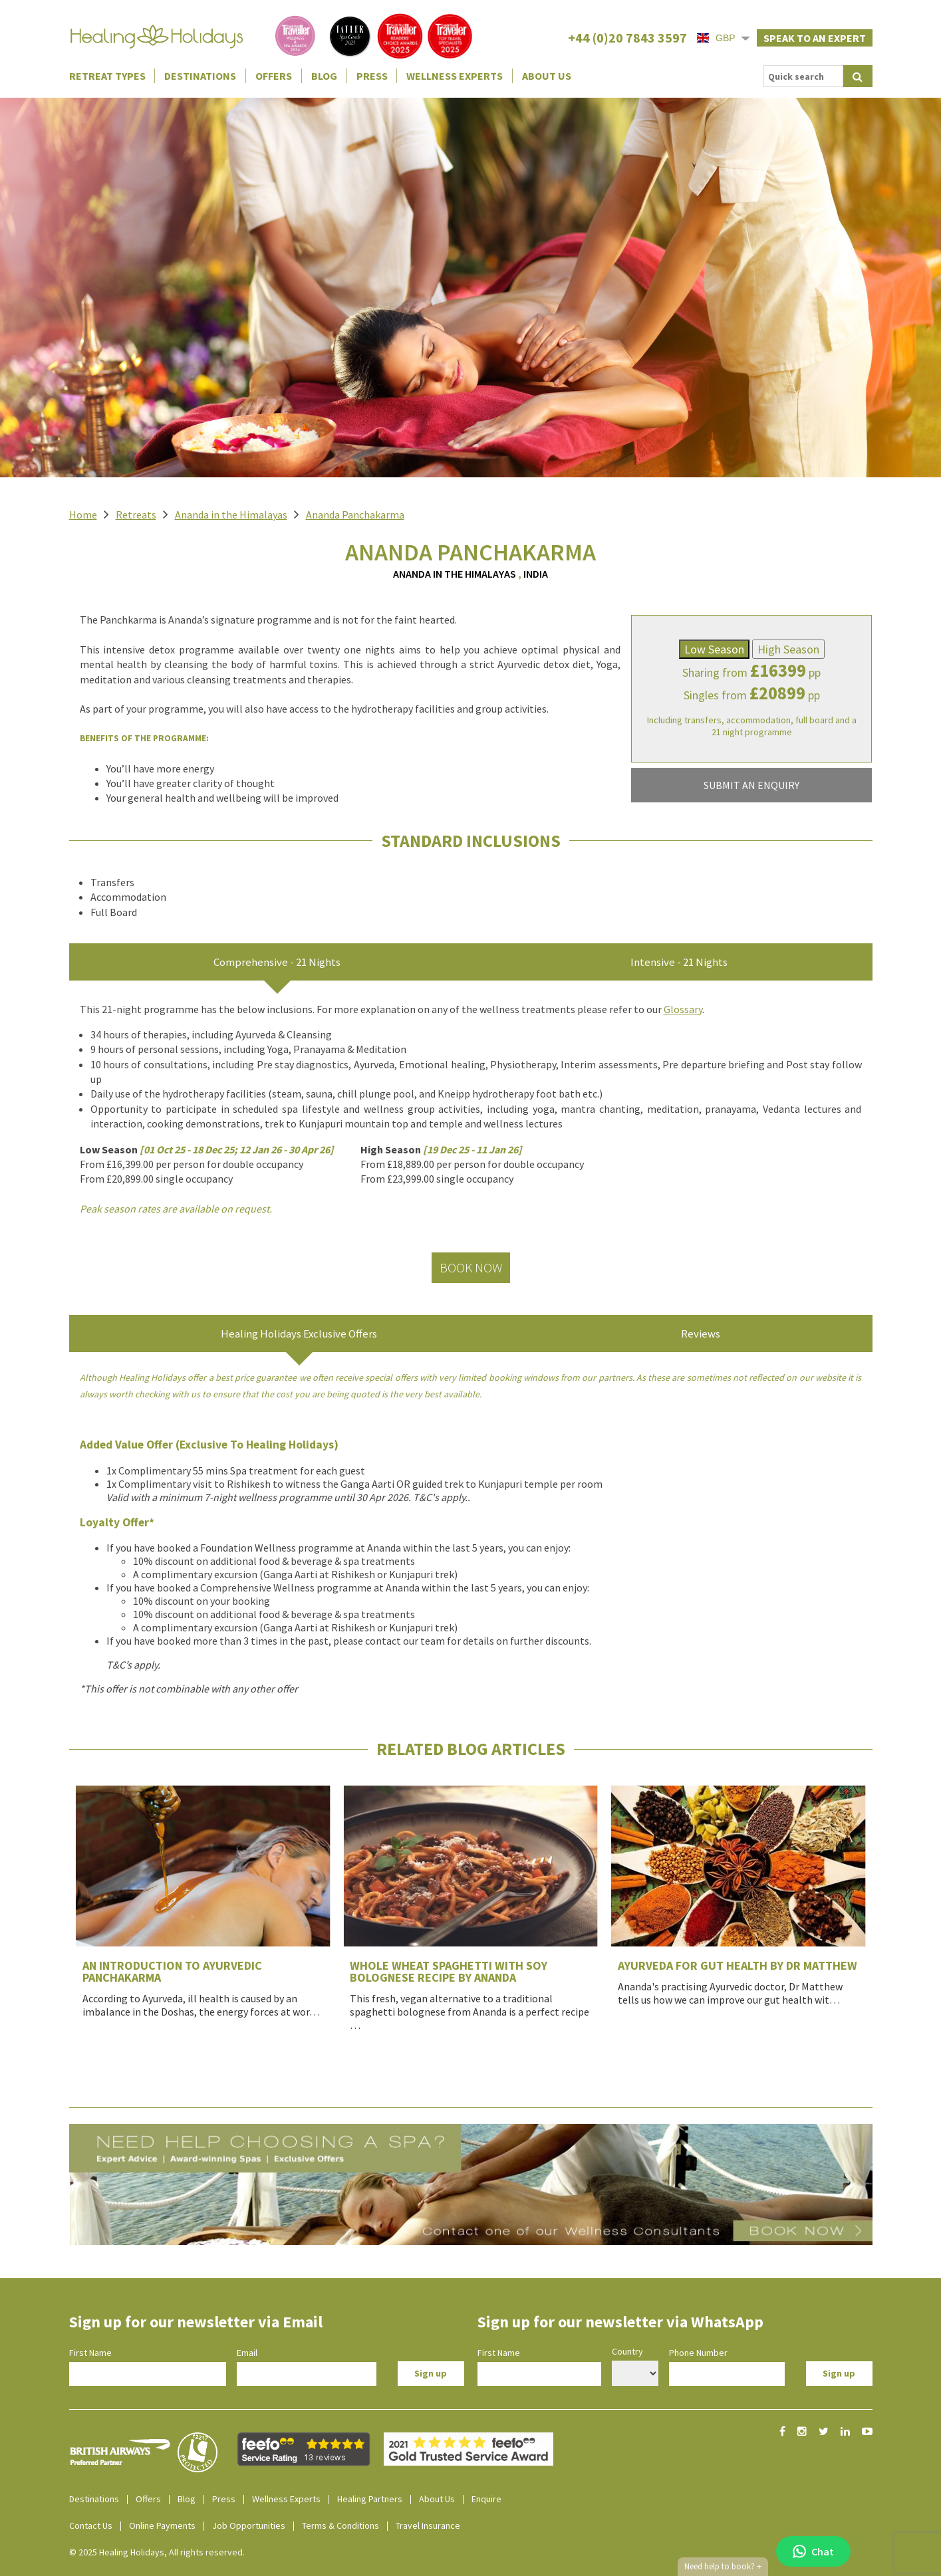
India (535, 573)
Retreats (136, 514)
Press (372, 75)
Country (627, 2351)
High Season (788, 649)
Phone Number (698, 2353)
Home (83, 514)
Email (247, 2353)
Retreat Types (107, 75)
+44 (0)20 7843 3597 (627, 37)
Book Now (471, 1267)
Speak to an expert (814, 38)
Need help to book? (722, 2566)
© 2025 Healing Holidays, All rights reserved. (157, 2552)
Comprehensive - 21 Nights (276, 962)
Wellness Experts (454, 75)
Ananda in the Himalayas (231, 514)
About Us (546, 75)
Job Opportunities (248, 2525)
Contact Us (90, 2525)
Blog (324, 75)
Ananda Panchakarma (355, 514)
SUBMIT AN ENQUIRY (751, 785)
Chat (813, 2551)
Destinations (200, 75)
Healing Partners (369, 2499)
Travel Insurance (428, 2525)
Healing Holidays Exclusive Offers (299, 1333)
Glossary (683, 1009)
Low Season (714, 649)
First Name (90, 2353)
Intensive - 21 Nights (679, 962)
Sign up (430, 2373)
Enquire (486, 2499)
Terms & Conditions (340, 2525)
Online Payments (162, 2525)
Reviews (700, 1333)
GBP (716, 38)
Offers (273, 75)
